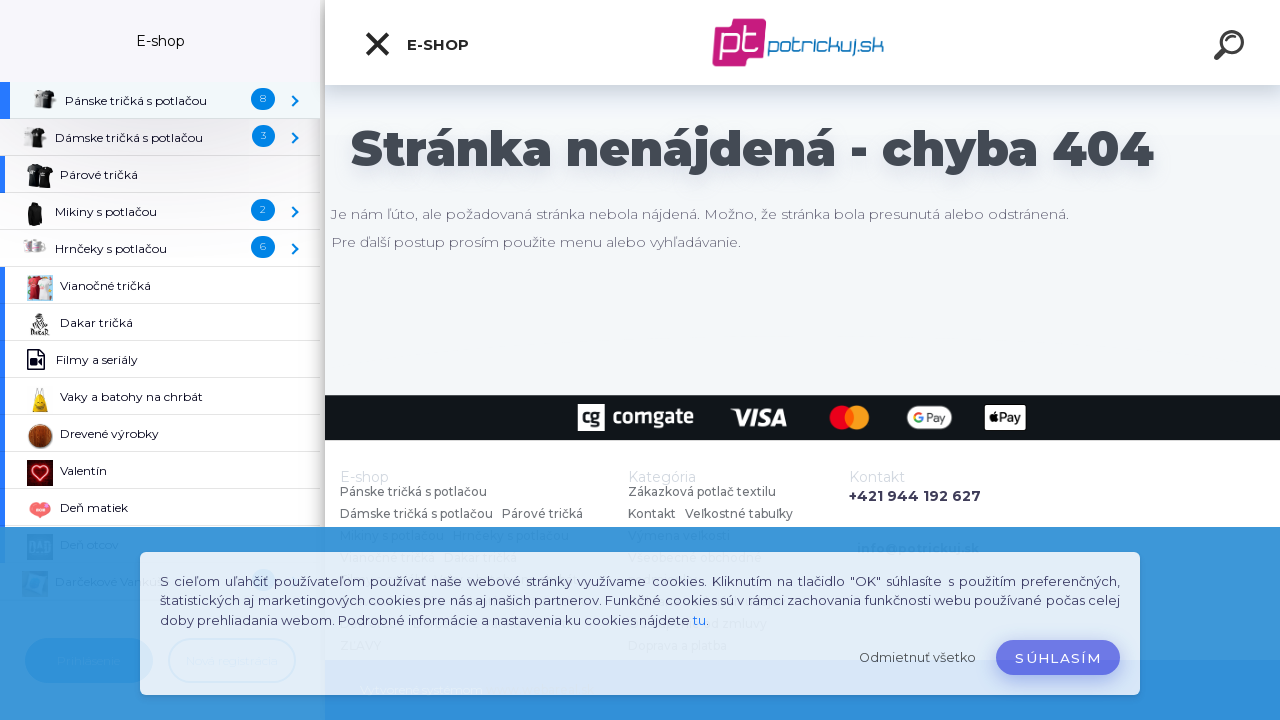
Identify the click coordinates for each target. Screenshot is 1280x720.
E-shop (416, 44)
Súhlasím (1058, 658)
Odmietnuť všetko (917, 657)
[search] (1232, 48)
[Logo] (802, 42)
